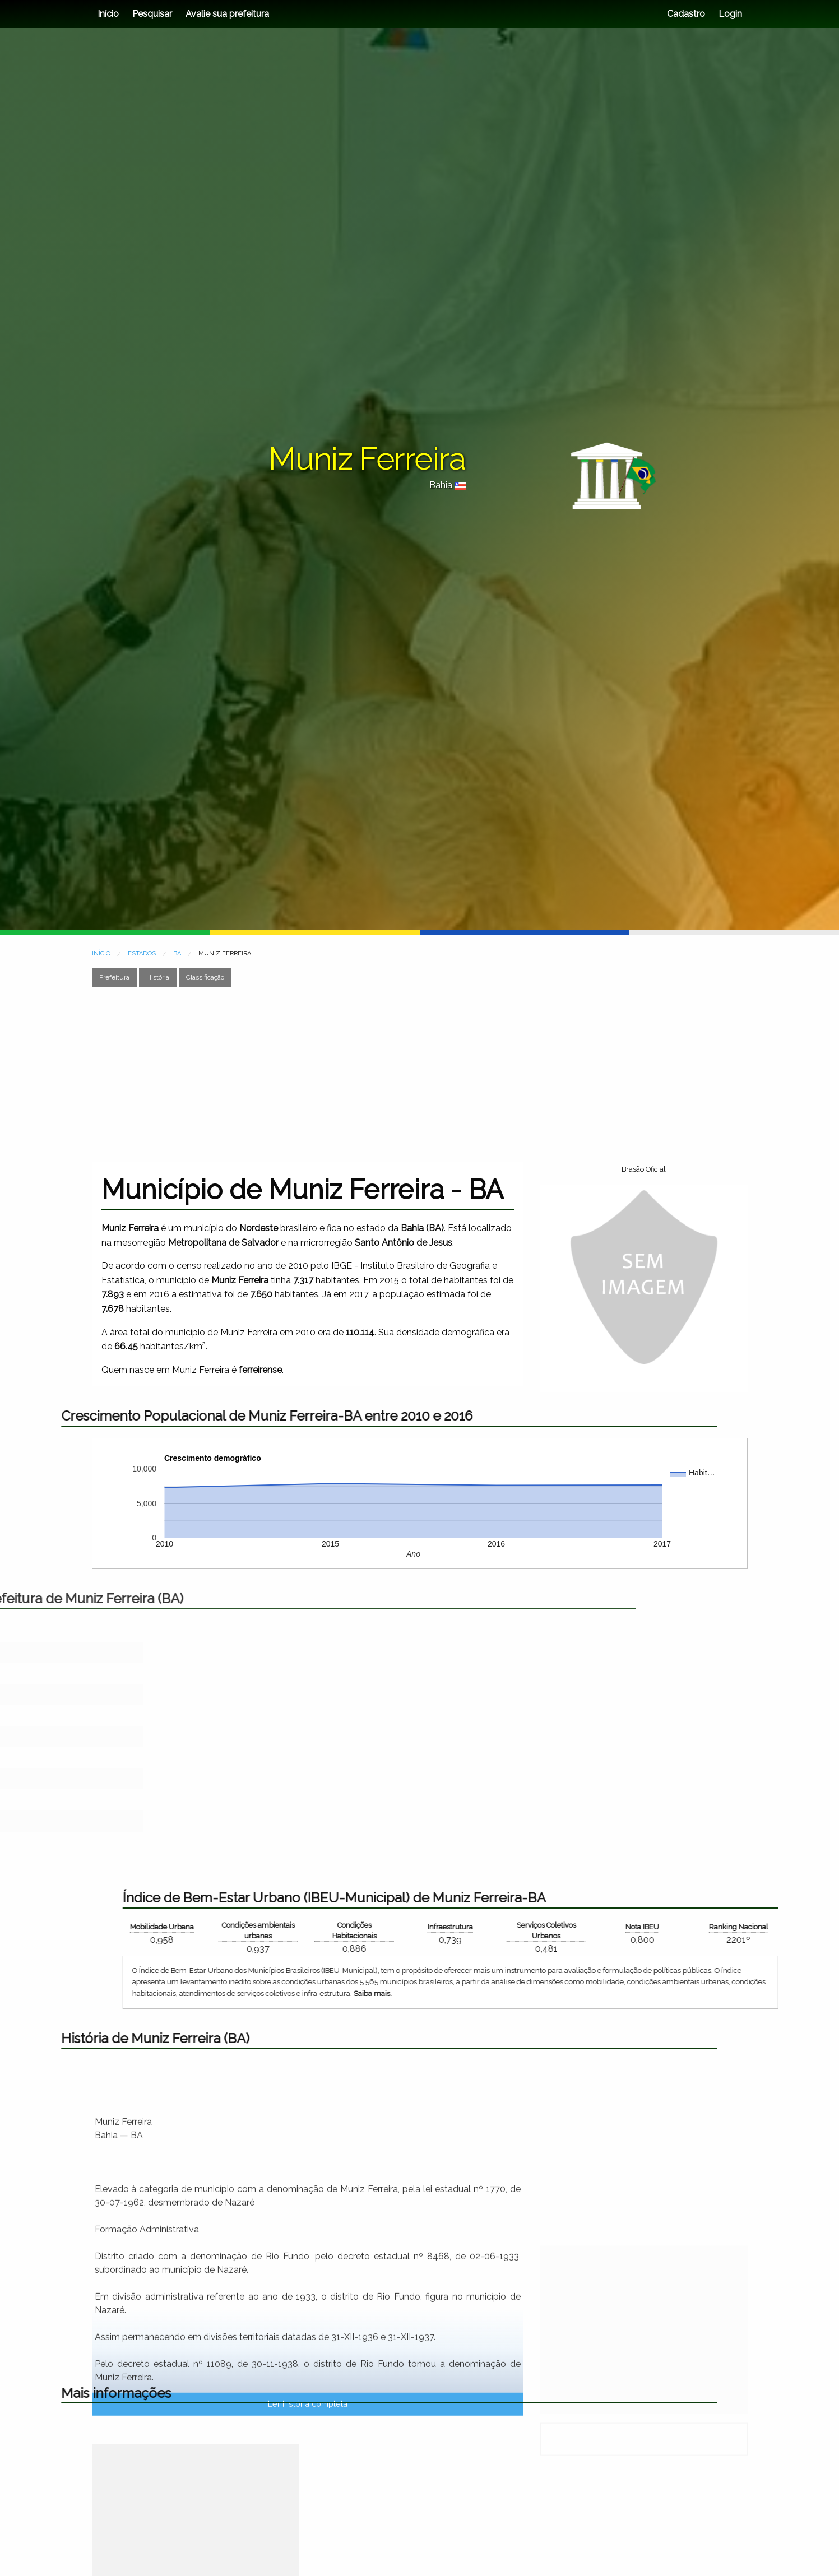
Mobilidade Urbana (579, 1927)
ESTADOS (142, 953)
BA (177, 953)
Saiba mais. (790, 1993)
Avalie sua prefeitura (227, 13)
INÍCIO (101, 953)
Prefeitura (114, 977)
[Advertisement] (413, 1074)
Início (108, 13)
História (157, 977)
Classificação (205, 977)
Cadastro (686, 13)
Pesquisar (152, 13)
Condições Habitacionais (771, 1930)
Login (729, 13)
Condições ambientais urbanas (675, 1930)
